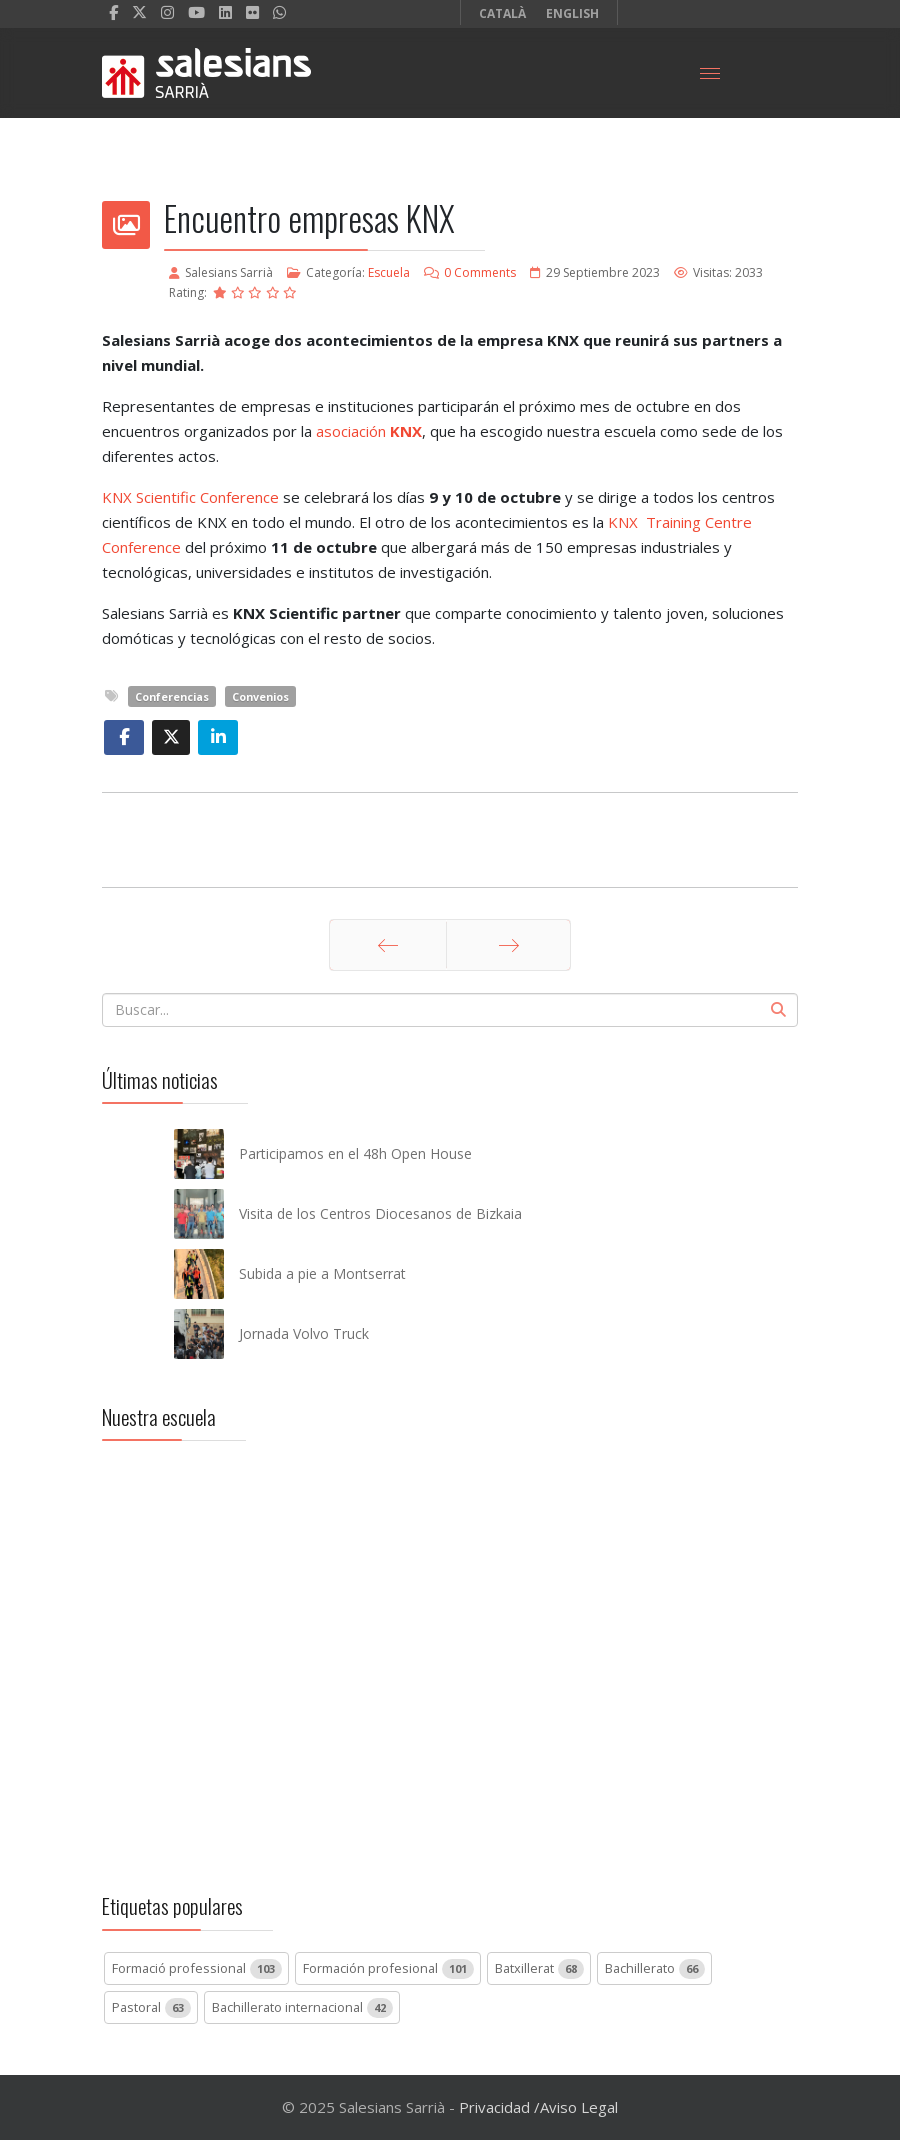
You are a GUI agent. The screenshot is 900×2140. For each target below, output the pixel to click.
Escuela (389, 272)
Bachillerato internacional (302, 2008)
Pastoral (151, 2008)
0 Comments (480, 272)
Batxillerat (539, 1969)
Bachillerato (655, 1969)
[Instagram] (167, 12)
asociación (369, 431)
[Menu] (710, 73)
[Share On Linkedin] (218, 737)
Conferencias (172, 696)
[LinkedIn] (225, 12)
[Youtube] (196, 12)
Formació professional (197, 1969)
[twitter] (139, 12)
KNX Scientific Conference (190, 497)
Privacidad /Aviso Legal (538, 2107)
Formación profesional (388, 1969)
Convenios (260, 696)
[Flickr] (252, 12)
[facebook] (113, 12)
